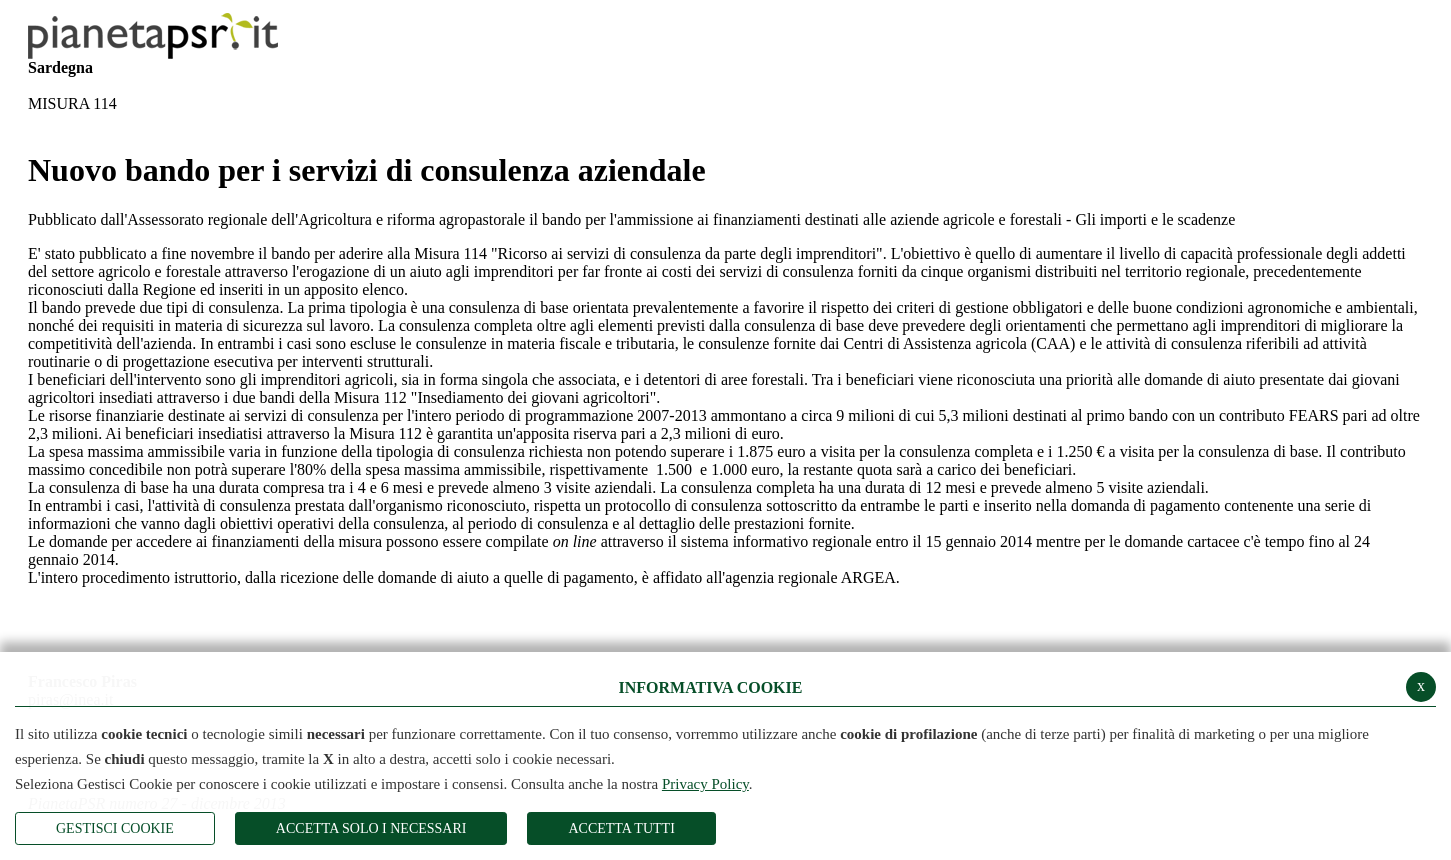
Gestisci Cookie (115, 828)
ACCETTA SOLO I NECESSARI (371, 828)
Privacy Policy (705, 784)
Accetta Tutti (621, 828)
